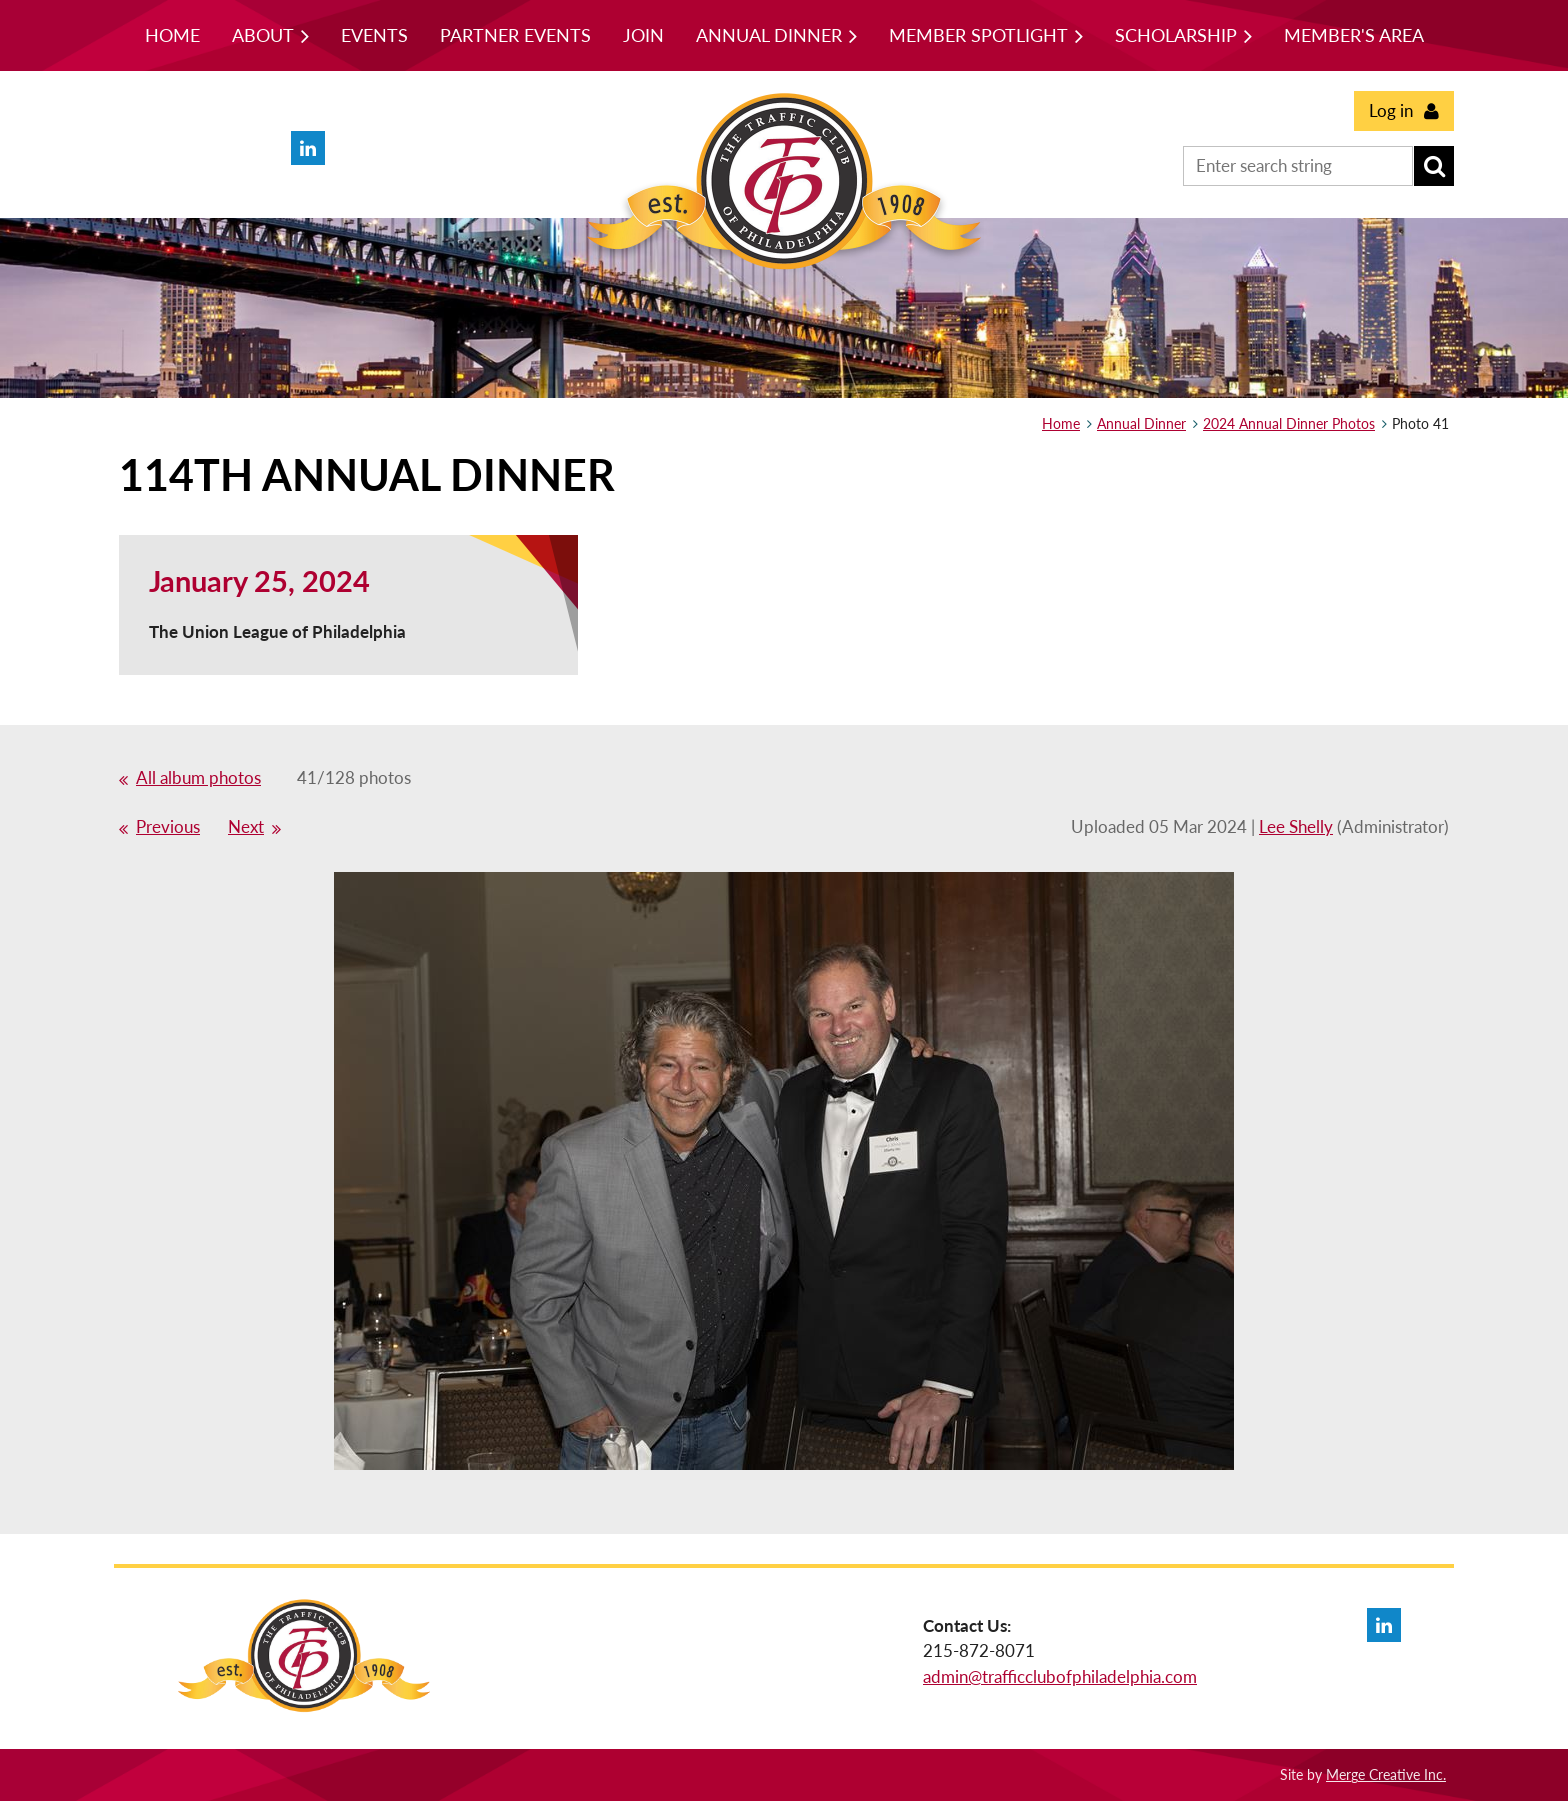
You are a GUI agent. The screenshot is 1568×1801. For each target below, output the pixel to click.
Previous (168, 826)
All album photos (198, 777)
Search (1434, 166)
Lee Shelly (1296, 826)
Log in (1391, 110)
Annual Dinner (1141, 423)
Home (1061, 423)
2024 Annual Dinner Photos (1289, 423)
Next (246, 826)
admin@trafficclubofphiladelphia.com (1060, 1676)
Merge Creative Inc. (1386, 1774)
